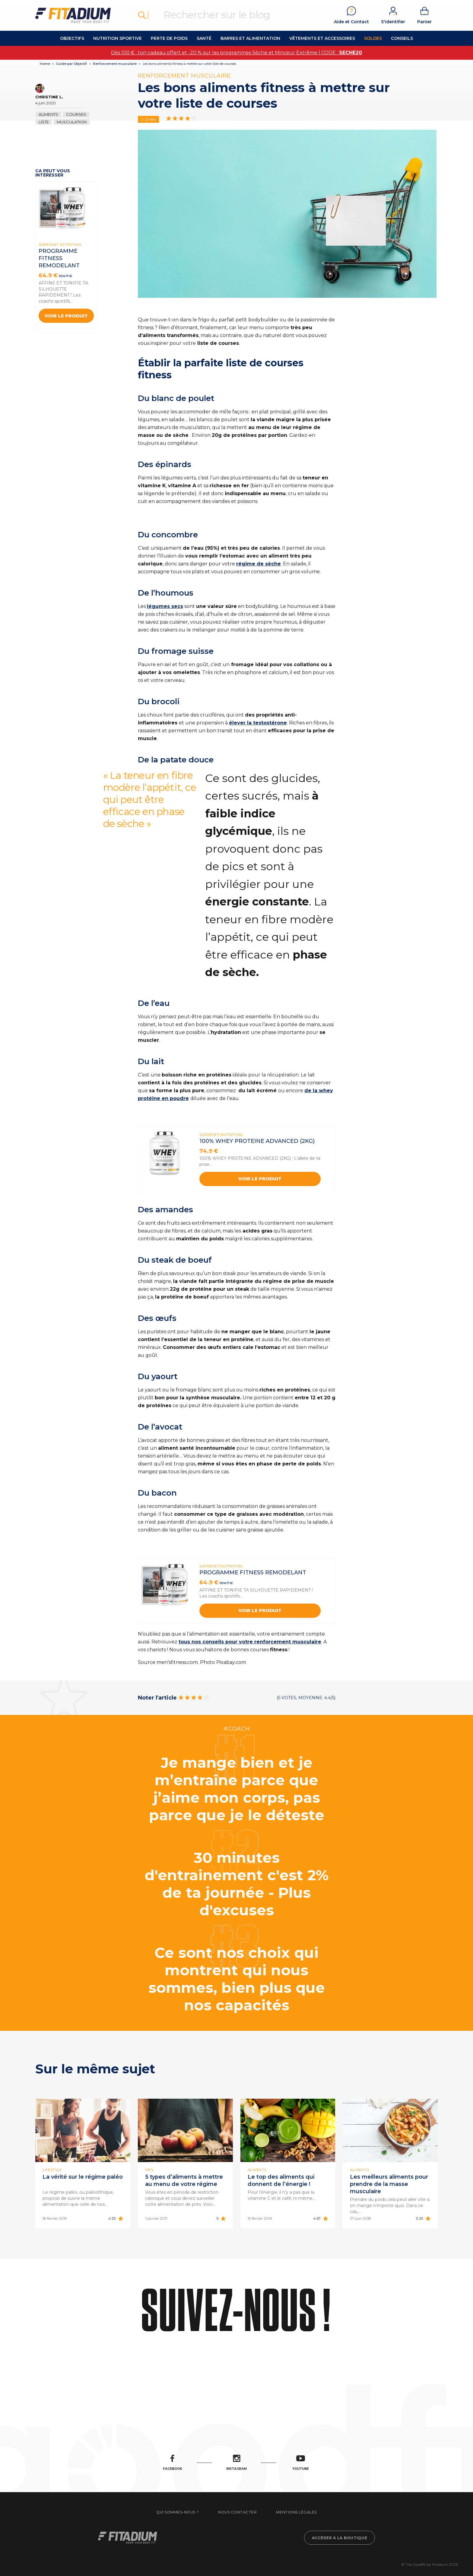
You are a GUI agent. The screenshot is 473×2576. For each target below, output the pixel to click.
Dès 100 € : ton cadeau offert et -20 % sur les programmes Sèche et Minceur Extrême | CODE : (236, 53)
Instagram (236, 2463)
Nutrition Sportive (117, 38)
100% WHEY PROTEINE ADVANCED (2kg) (257, 1141)
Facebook (172, 2463)
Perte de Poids (169, 38)
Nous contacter (237, 2512)
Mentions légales (296, 2512)
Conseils (402, 38)
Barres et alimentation (250, 38)
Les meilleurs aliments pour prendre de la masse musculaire (389, 2184)
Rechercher (142, 15)
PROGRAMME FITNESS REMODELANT (59, 258)
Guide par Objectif (71, 64)
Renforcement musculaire (115, 64)
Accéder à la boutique (339, 2538)
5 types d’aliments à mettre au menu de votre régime (184, 2180)
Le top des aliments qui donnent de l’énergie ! (281, 2180)
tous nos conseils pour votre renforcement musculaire (250, 1642)
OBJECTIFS (72, 38)
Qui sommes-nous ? (177, 2512)
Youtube (300, 2463)
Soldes (373, 38)
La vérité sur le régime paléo (83, 2177)
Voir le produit (66, 316)
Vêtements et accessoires (322, 38)
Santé (204, 38)
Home (45, 64)
